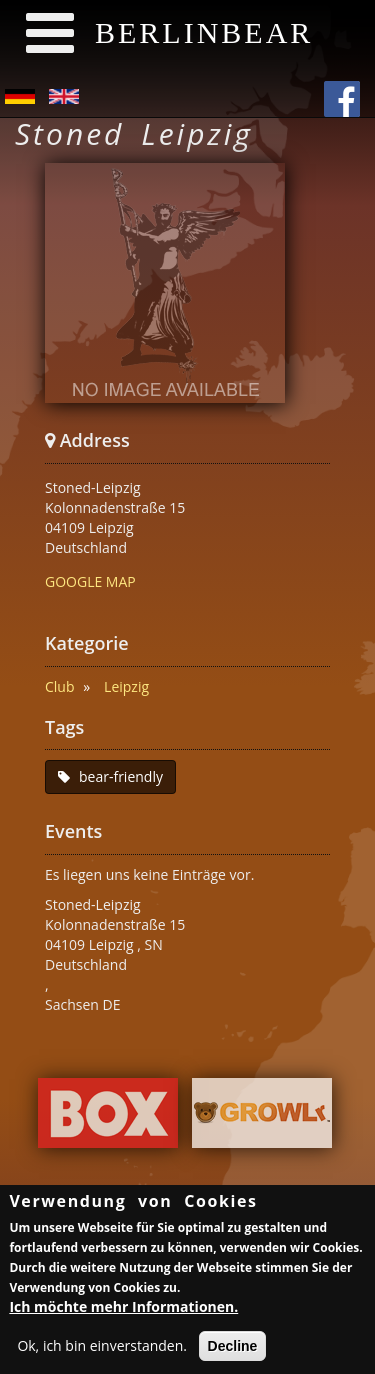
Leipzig (126, 686)
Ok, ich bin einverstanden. (102, 1349)
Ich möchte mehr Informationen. (123, 1310)
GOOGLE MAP (90, 581)
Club (60, 686)
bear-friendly (121, 776)
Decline (233, 1350)
